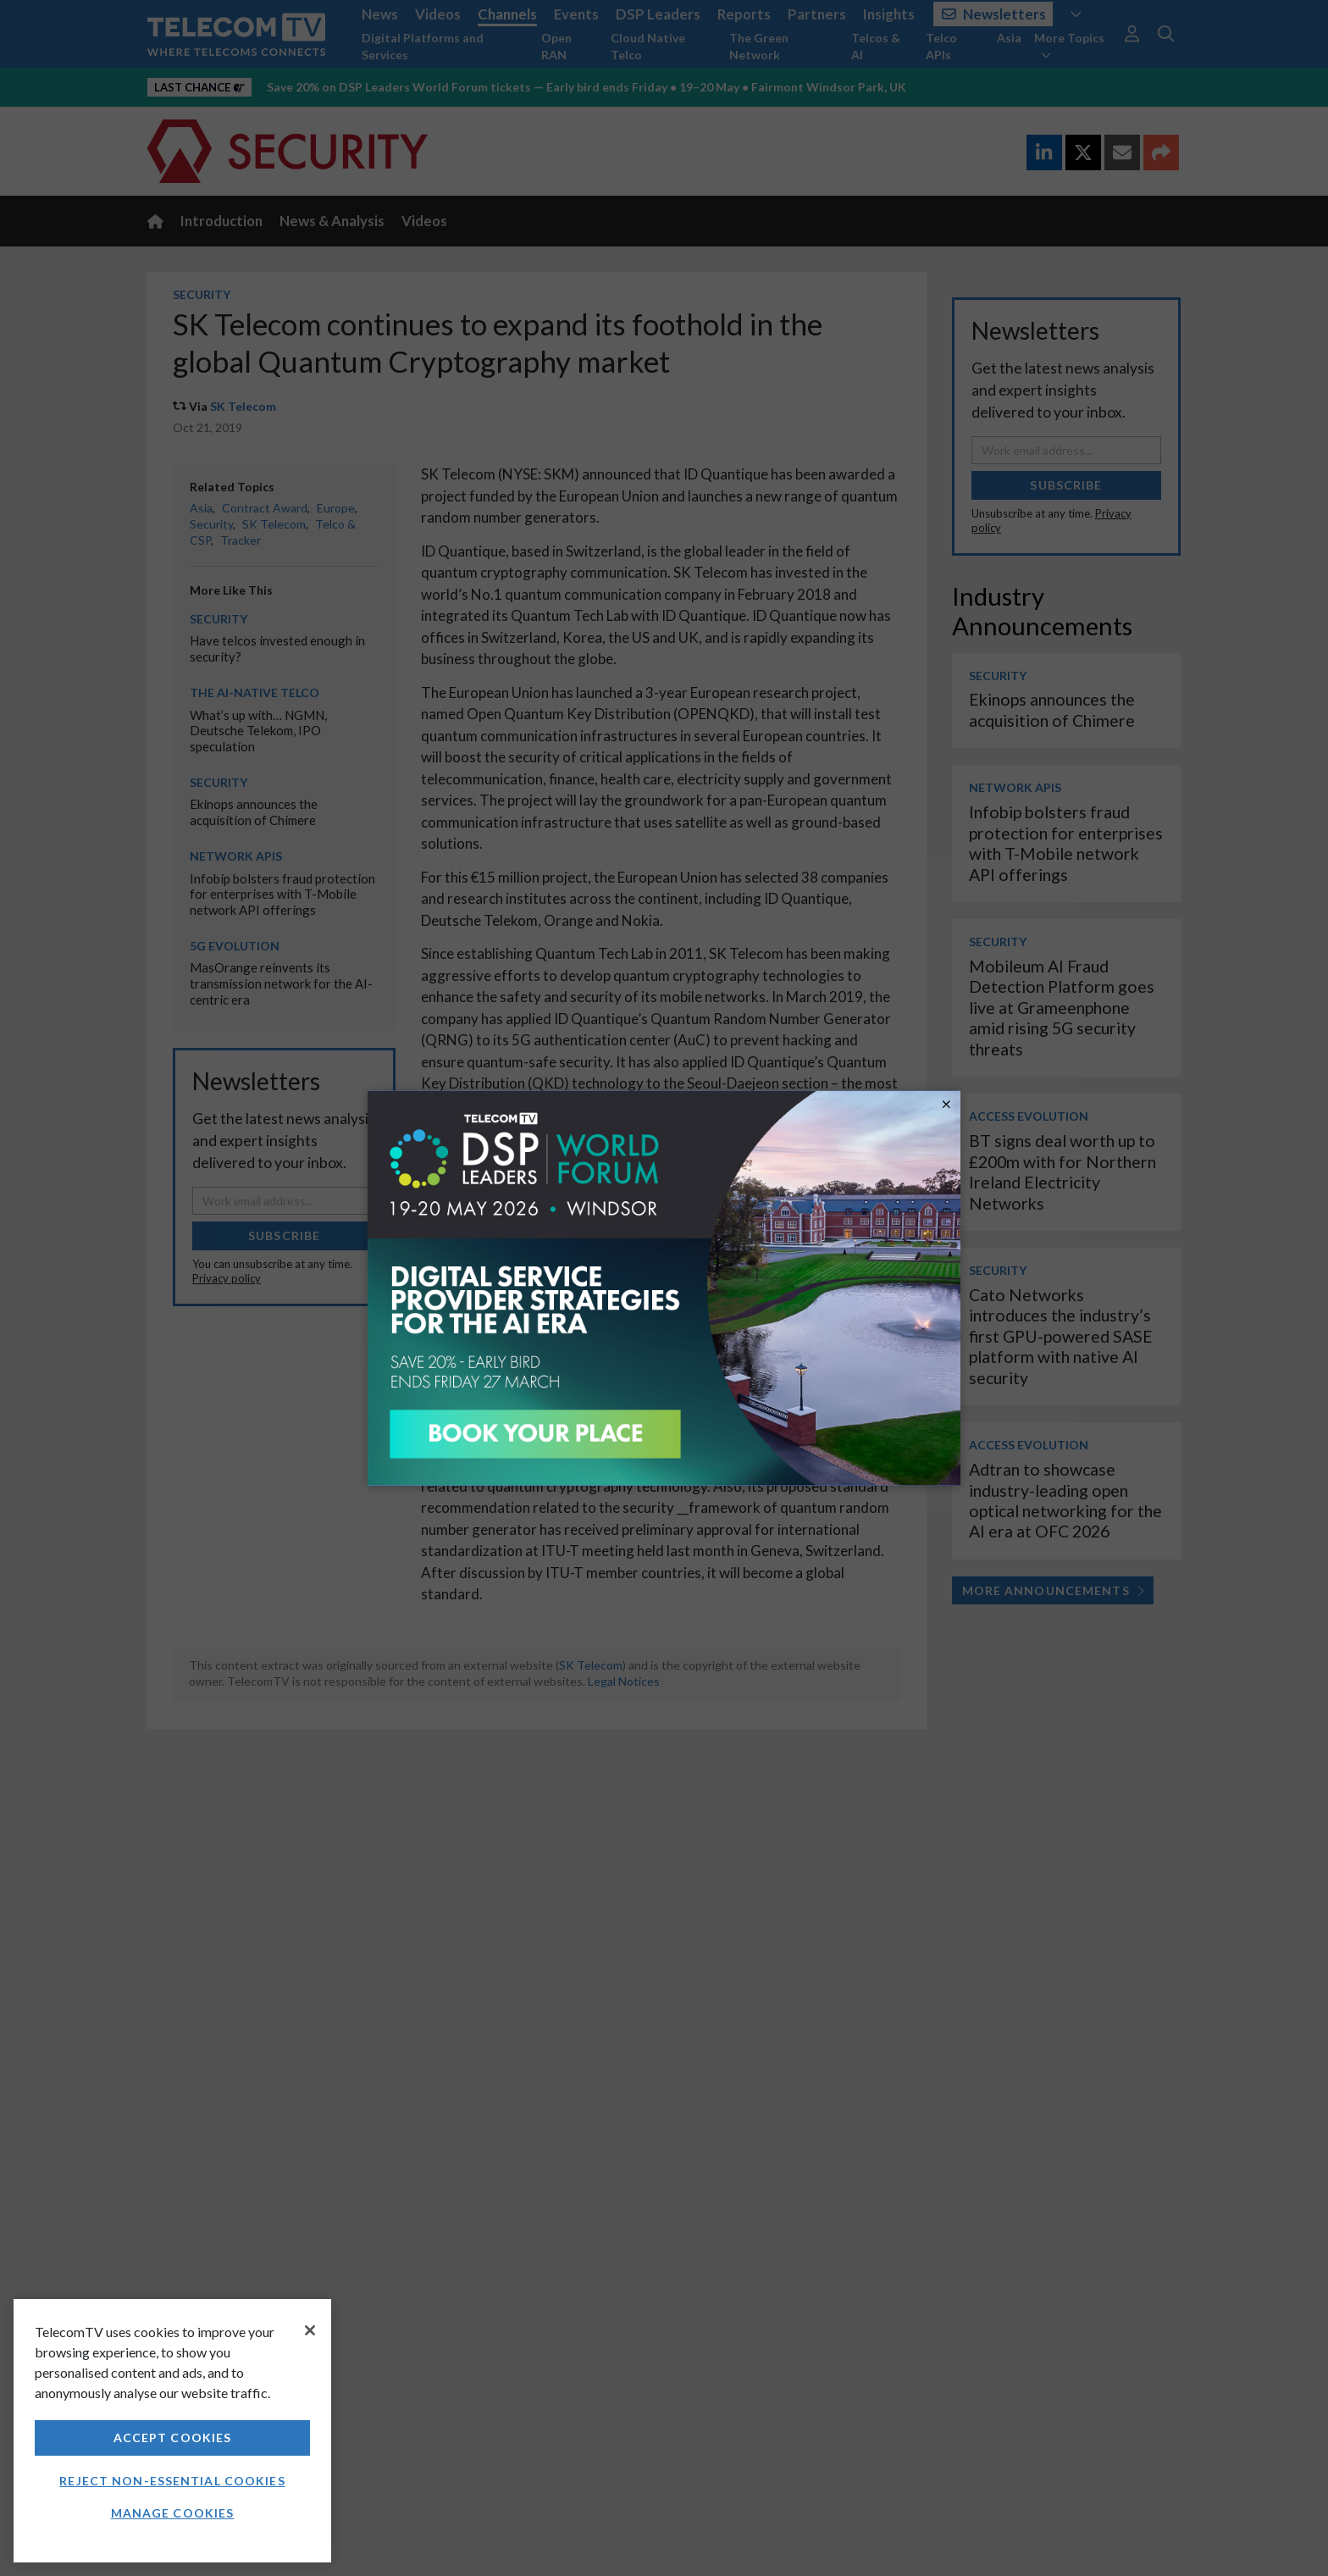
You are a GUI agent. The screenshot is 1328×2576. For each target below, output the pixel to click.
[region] (172, 2430)
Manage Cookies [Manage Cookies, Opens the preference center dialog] (173, 2513)
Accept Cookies (172, 2437)
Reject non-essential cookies (172, 2481)
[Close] (310, 2330)
